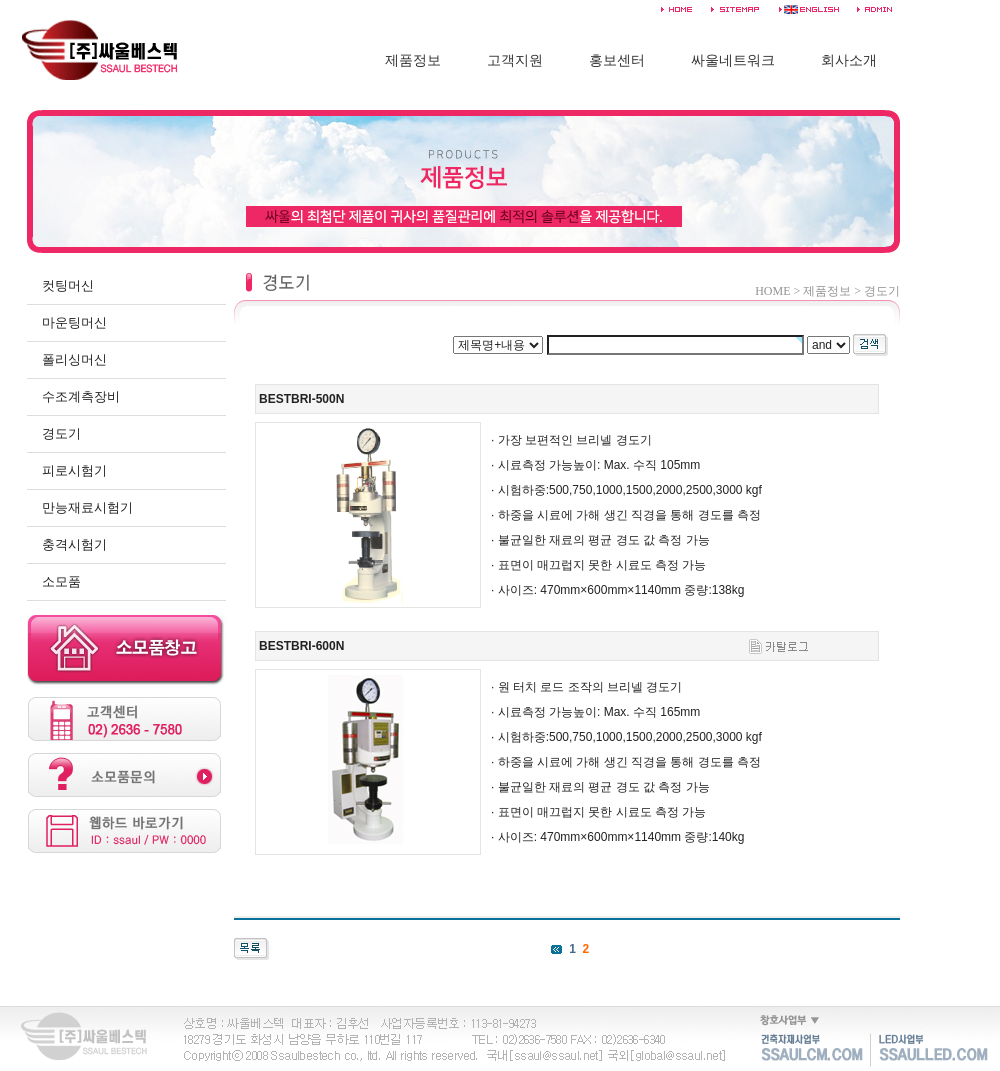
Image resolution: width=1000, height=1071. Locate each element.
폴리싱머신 (74, 359)
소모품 (61, 581)
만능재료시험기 (87, 507)
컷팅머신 (68, 285)
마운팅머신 (74, 322)
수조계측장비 (81, 396)
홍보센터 (617, 60)
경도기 (61, 433)
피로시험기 (74, 470)
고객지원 (515, 60)
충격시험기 (74, 544)
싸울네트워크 (733, 60)
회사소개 (849, 60)
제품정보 (413, 60)
